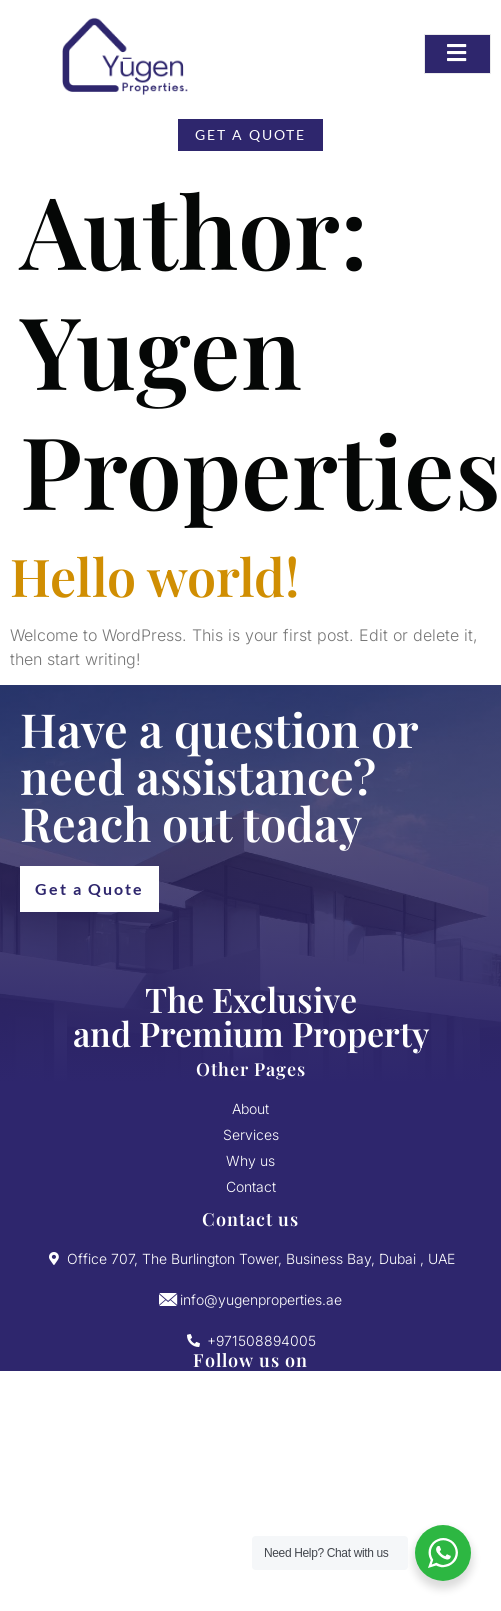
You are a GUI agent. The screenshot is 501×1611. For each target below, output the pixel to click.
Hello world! (155, 575)
